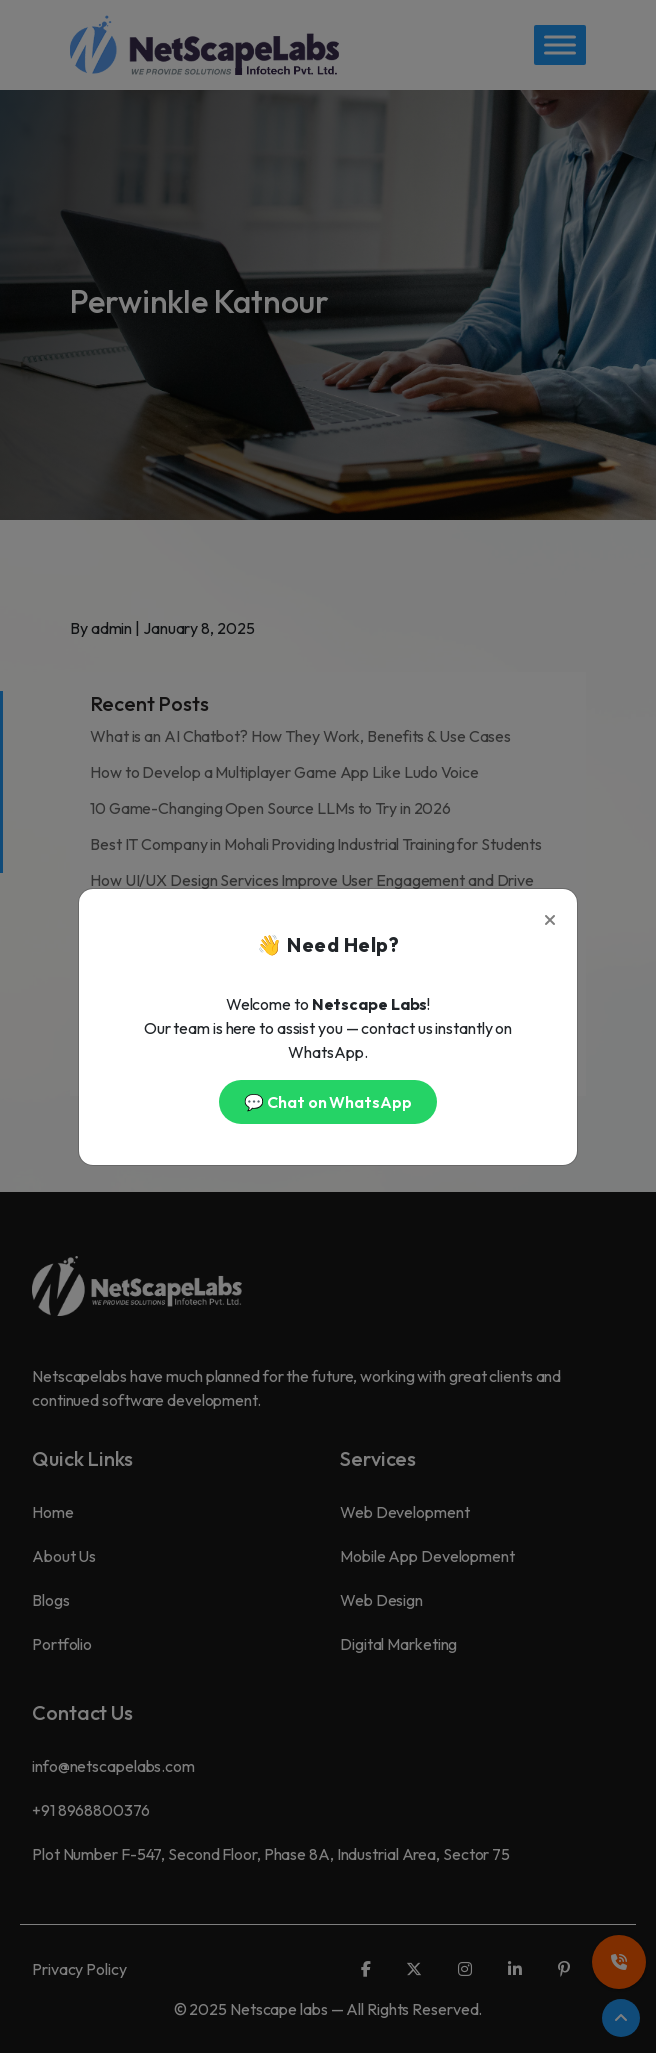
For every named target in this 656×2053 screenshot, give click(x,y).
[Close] (550, 916)
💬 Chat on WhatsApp (327, 1102)
